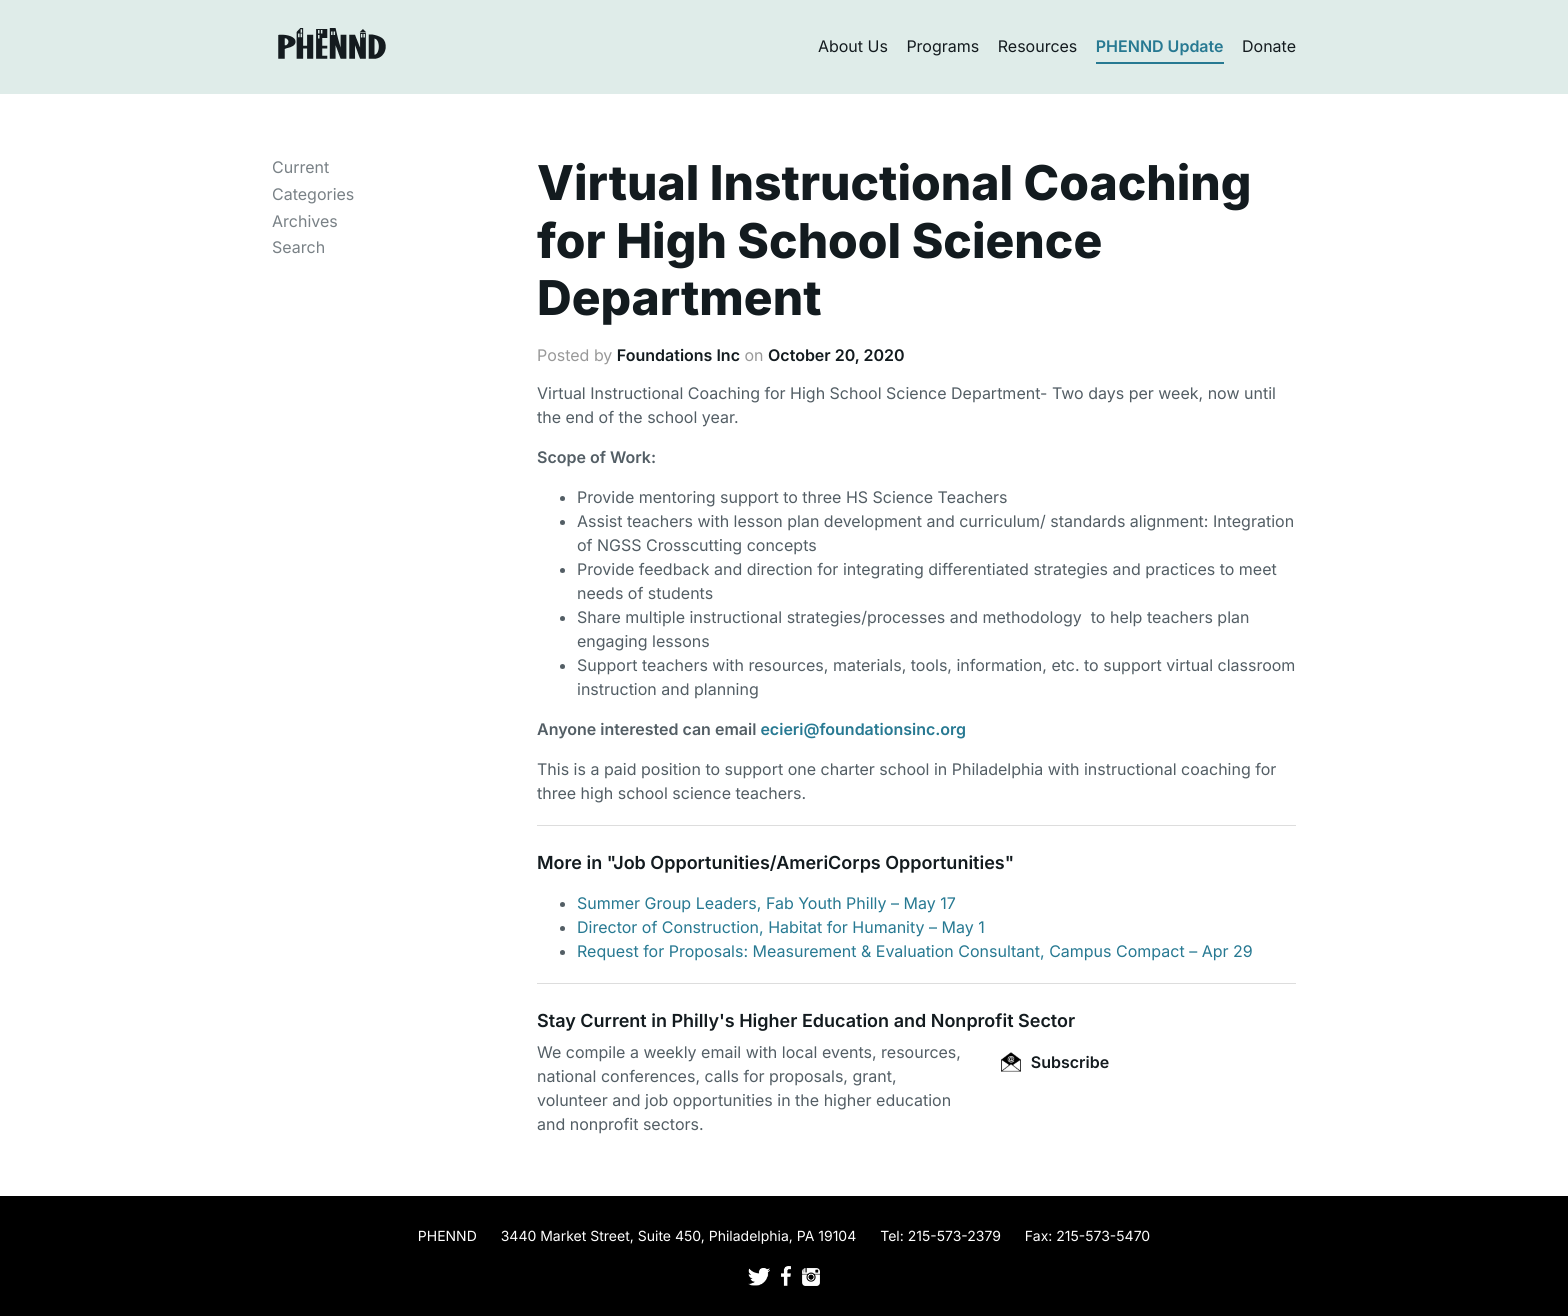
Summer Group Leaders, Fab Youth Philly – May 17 (766, 903)
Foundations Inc (678, 355)
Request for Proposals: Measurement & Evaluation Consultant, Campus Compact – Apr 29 (915, 951)
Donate (1269, 46)
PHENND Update (1160, 46)
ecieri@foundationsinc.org (863, 729)
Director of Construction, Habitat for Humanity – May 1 (781, 927)
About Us (853, 46)
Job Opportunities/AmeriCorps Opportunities (808, 863)
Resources (1038, 46)
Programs (942, 46)
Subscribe (1055, 1062)
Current (300, 167)
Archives (305, 221)
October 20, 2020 (836, 355)
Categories (313, 194)
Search (298, 247)
